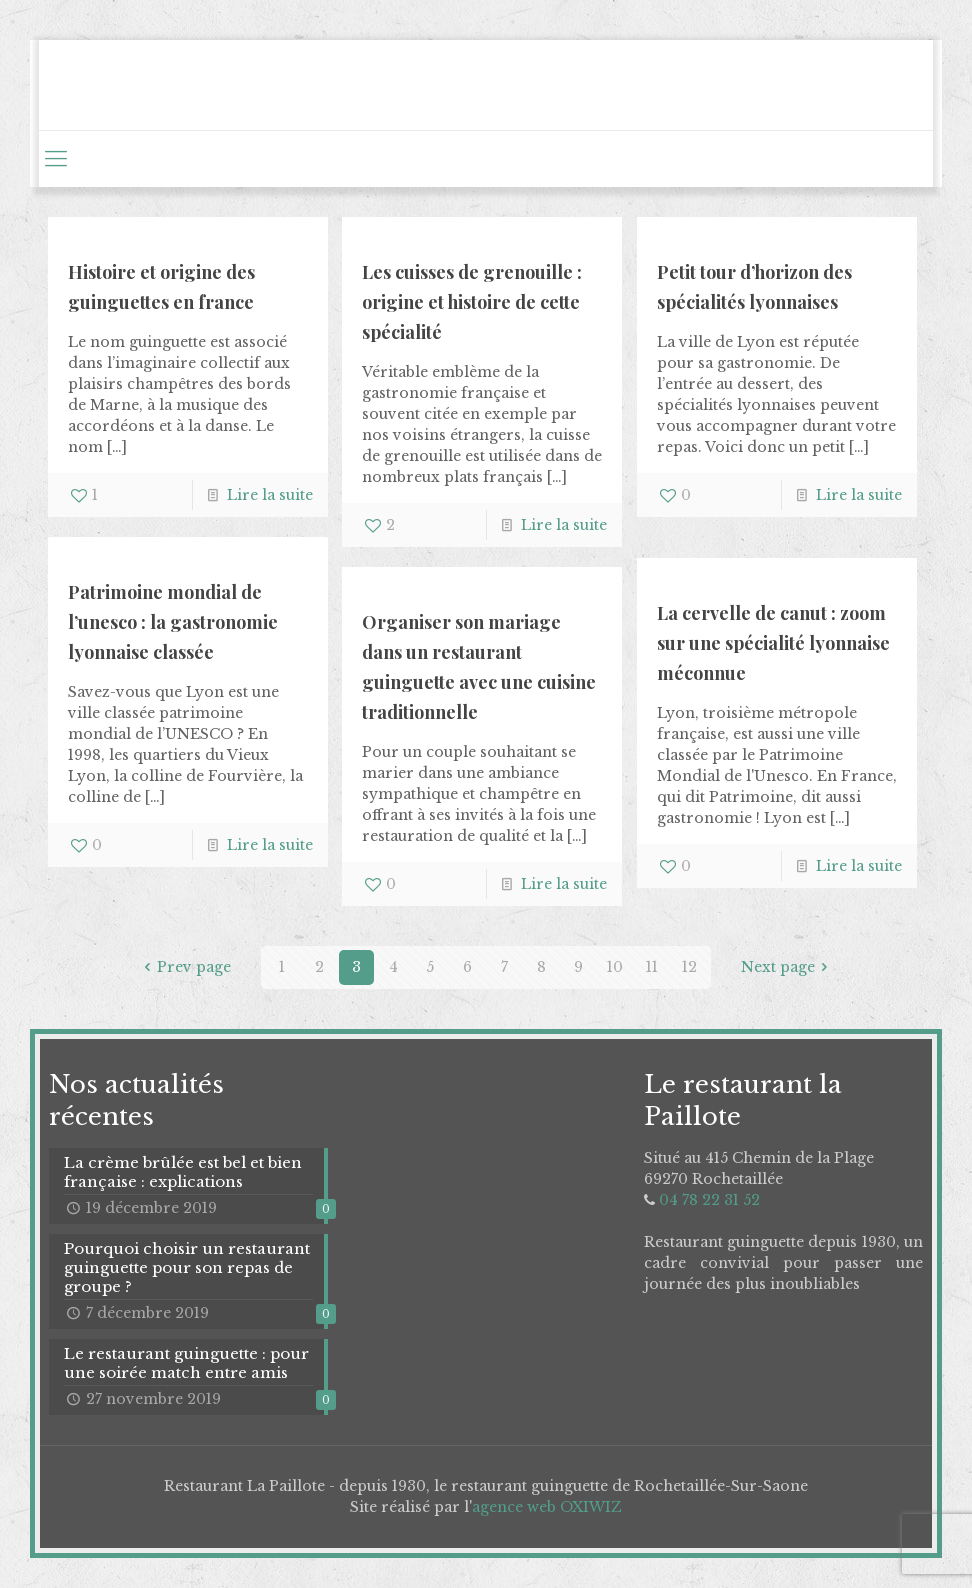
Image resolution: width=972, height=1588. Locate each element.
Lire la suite (270, 495)
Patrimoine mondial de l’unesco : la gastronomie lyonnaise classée (173, 622)
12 (689, 967)
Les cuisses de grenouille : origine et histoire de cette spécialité (472, 302)
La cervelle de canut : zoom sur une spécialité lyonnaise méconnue (773, 643)
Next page (788, 967)
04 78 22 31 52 (709, 1200)
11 (652, 967)
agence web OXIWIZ (547, 1507)
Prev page (184, 967)
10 (615, 967)
